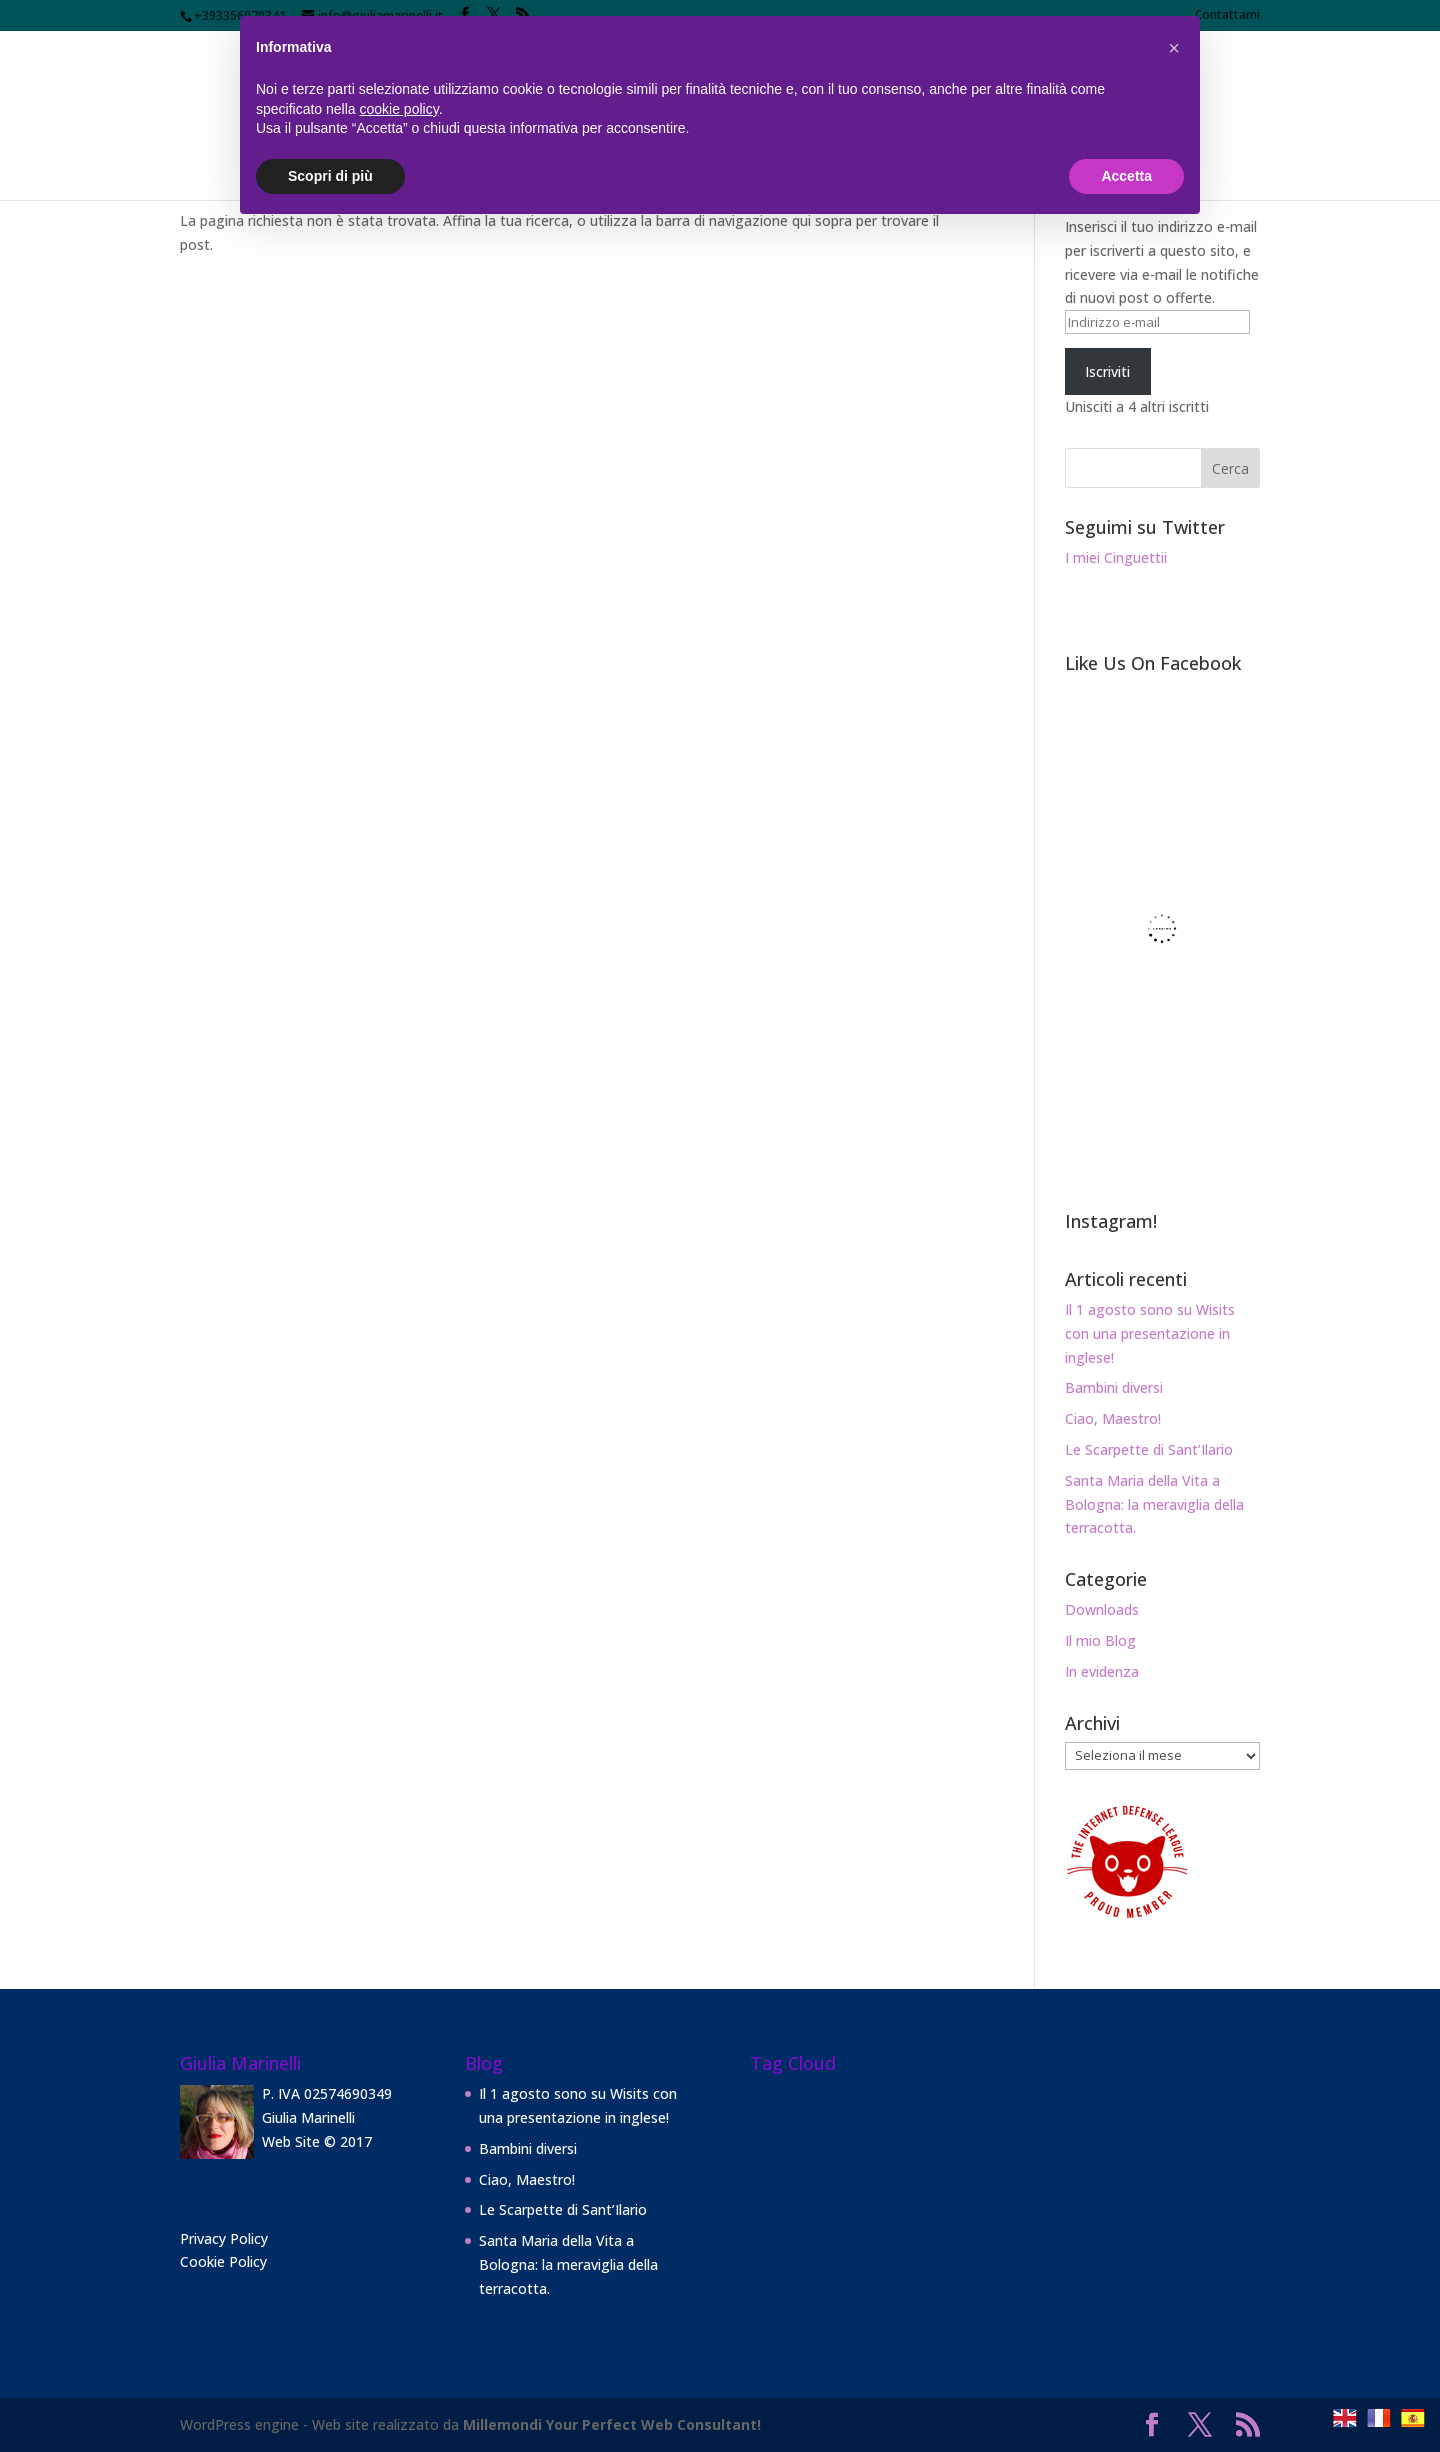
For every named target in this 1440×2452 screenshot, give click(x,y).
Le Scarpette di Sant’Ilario (1149, 1449)
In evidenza (1102, 1671)
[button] (1174, 48)
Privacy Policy (224, 2238)
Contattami (1227, 16)
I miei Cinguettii (1116, 557)
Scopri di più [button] (330, 176)
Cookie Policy (223, 2261)
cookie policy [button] (399, 109)
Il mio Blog (1100, 1640)
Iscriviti (1107, 371)
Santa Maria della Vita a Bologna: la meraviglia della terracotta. (1154, 1504)
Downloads (1102, 1609)
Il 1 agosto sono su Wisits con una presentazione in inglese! (1150, 1333)
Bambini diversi (1114, 1387)
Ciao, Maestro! (1113, 1418)
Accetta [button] (1126, 176)
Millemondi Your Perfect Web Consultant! (612, 2424)
